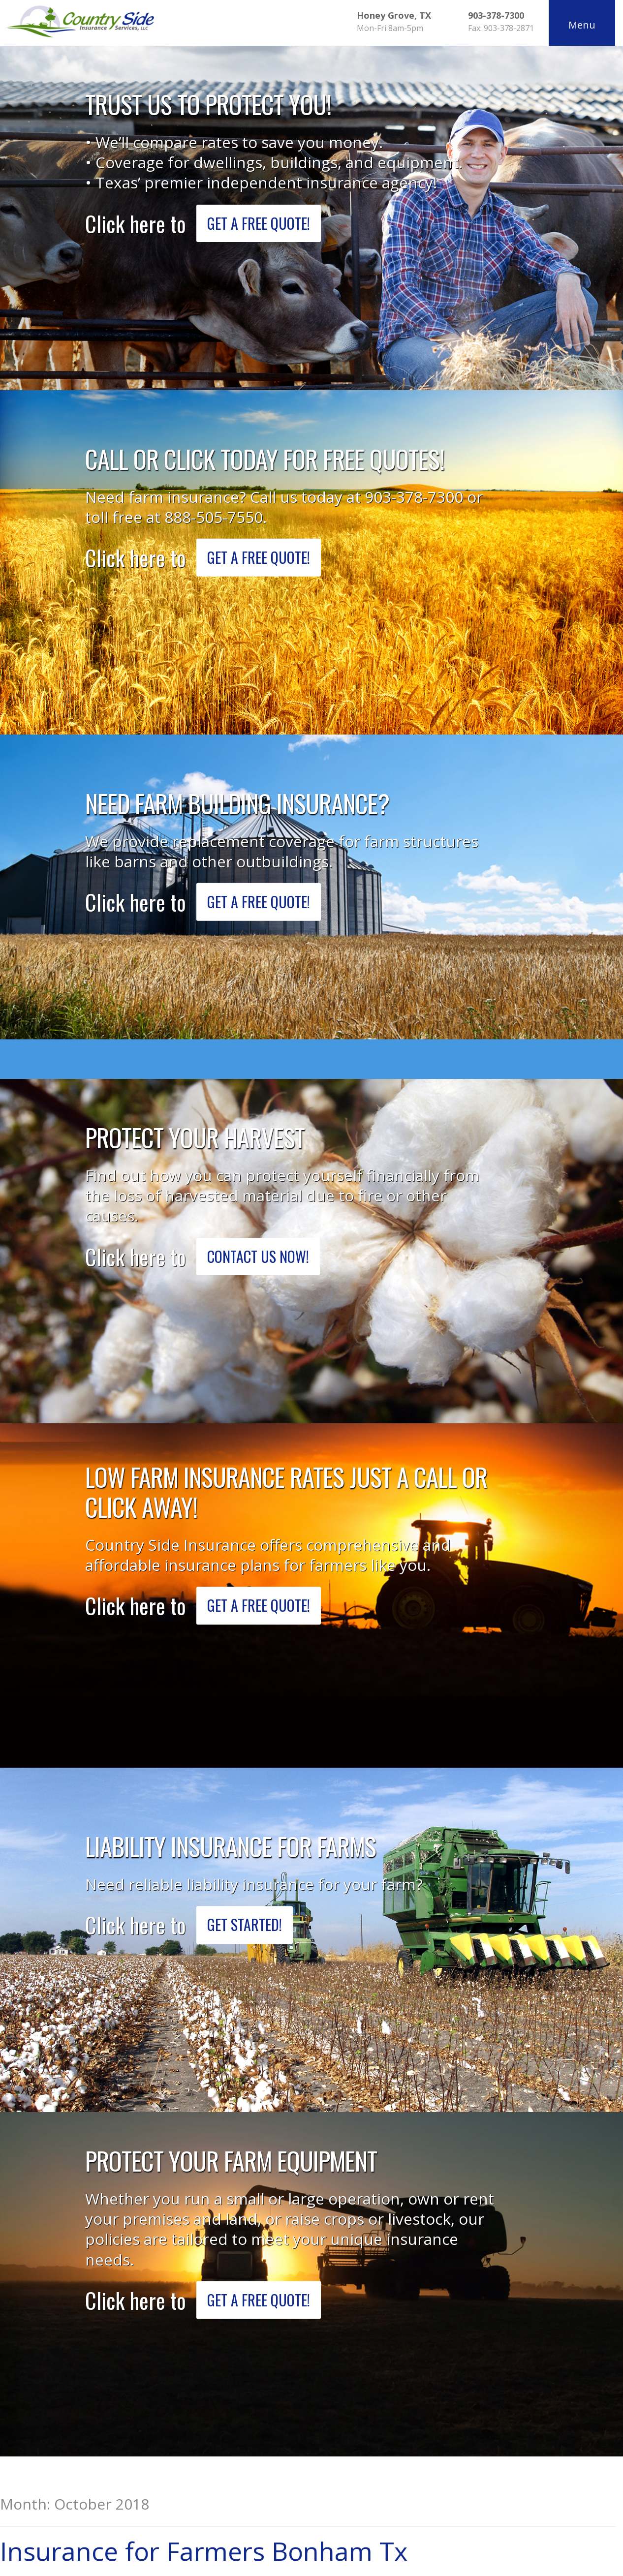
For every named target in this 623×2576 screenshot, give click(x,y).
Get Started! (253, 1925)
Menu (579, 24)
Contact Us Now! (266, 1256)
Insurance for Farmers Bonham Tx (203, 2550)
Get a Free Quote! (267, 223)
